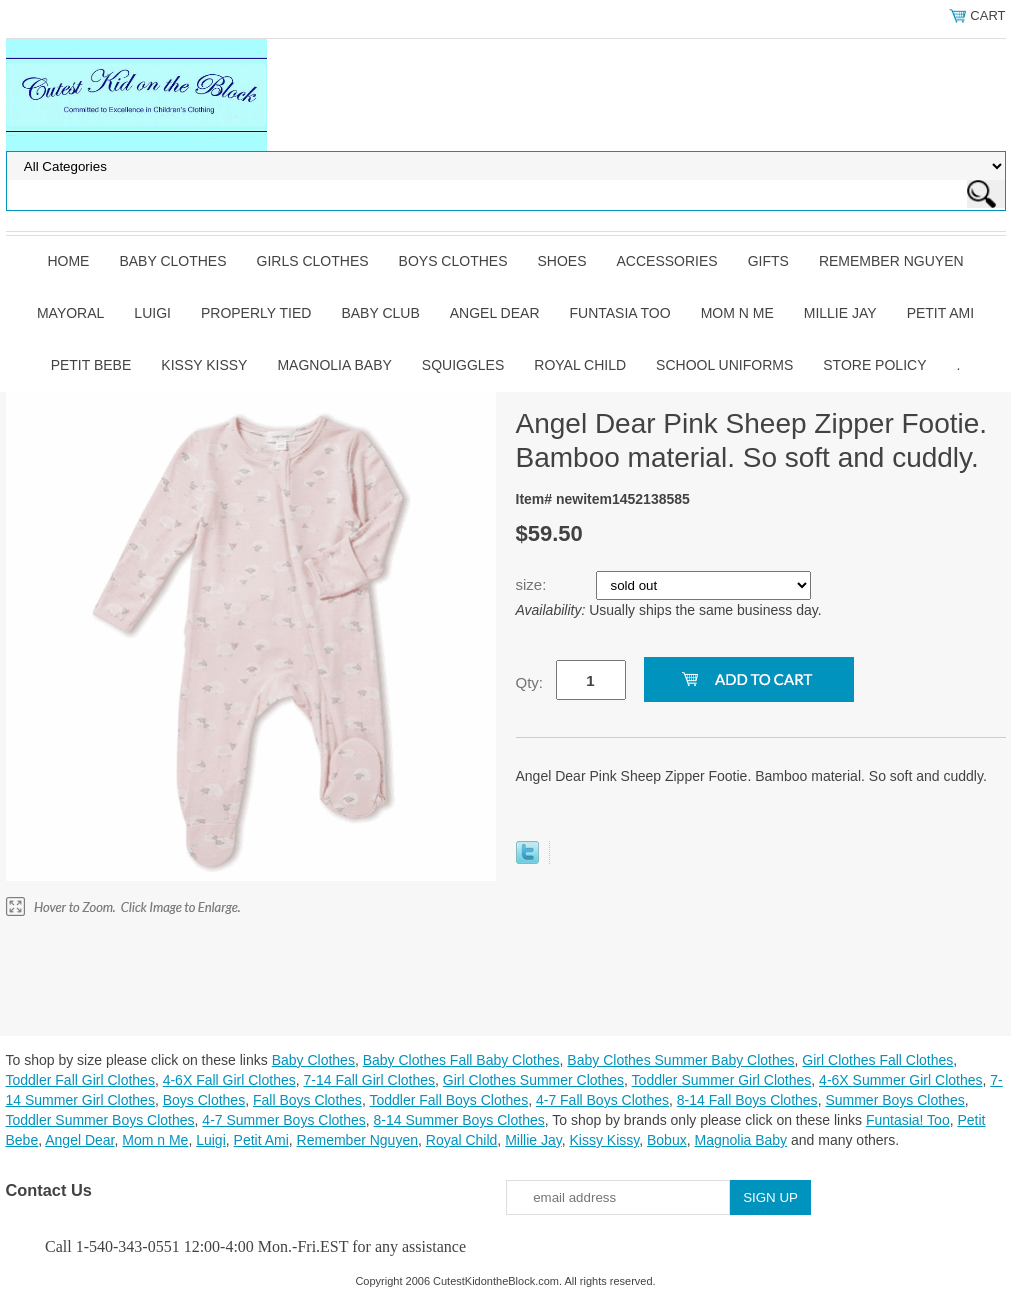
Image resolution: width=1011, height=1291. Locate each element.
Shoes (562, 261)
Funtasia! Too (908, 1120)
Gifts (768, 261)
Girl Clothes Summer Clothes (533, 1080)
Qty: (530, 682)
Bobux (667, 1140)
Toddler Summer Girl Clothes (722, 1080)
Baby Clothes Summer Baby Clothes (680, 1060)
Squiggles (463, 365)
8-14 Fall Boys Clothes (747, 1100)
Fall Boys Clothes (307, 1100)
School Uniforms (724, 365)
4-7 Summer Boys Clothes (283, 1120)
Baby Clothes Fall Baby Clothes (461, 1060)
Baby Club (380, 313)
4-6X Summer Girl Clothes (900, 1080)
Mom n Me (737, 313)
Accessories (667, 261)
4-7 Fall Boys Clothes (602, 1100)
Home (68, 261)
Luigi (152, 313)
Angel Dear (495, 313)
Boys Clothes (453, 261)
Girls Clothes (313, 261)
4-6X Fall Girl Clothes (229, 1080)
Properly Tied (256, 313)
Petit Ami (940, 313)
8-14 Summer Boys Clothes (459, 1120)
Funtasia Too (620, 313)
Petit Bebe (91, 365)
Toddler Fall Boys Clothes (448, 1100)
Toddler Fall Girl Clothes (80, 1080)
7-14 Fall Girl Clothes (370, 1080)
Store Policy (874, 365)
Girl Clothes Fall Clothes (877, 1060)
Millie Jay (840, 313)
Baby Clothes (172, 261)
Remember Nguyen (891, 261)
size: (533, 584)
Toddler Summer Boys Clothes (100, 1120)
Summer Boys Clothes (894, 1100)
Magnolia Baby (334, 365)
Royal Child (580, 365)
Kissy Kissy (204, 365)
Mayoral (70, 313)
